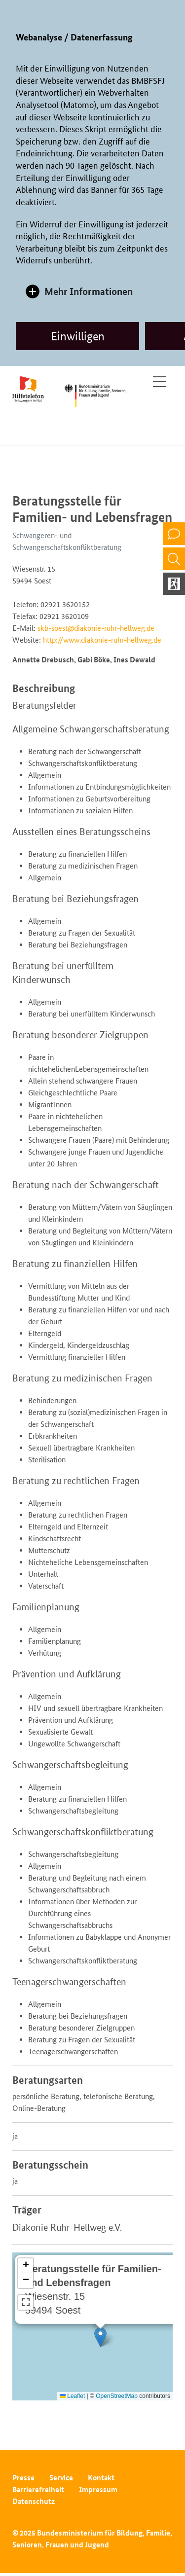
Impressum (98, 2489)
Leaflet (72, 2396)
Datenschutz (33, 2501)
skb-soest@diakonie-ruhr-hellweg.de (95, 628)
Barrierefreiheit (38, 2489)
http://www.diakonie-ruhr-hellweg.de (102, 640)
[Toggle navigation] (160, 382)
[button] (100, 2337)
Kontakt (101, 2477)
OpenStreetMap (117, 2396)
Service (61, 2477)
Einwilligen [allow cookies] (78, 336)
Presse (23, 2477)
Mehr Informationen (88, 291)
